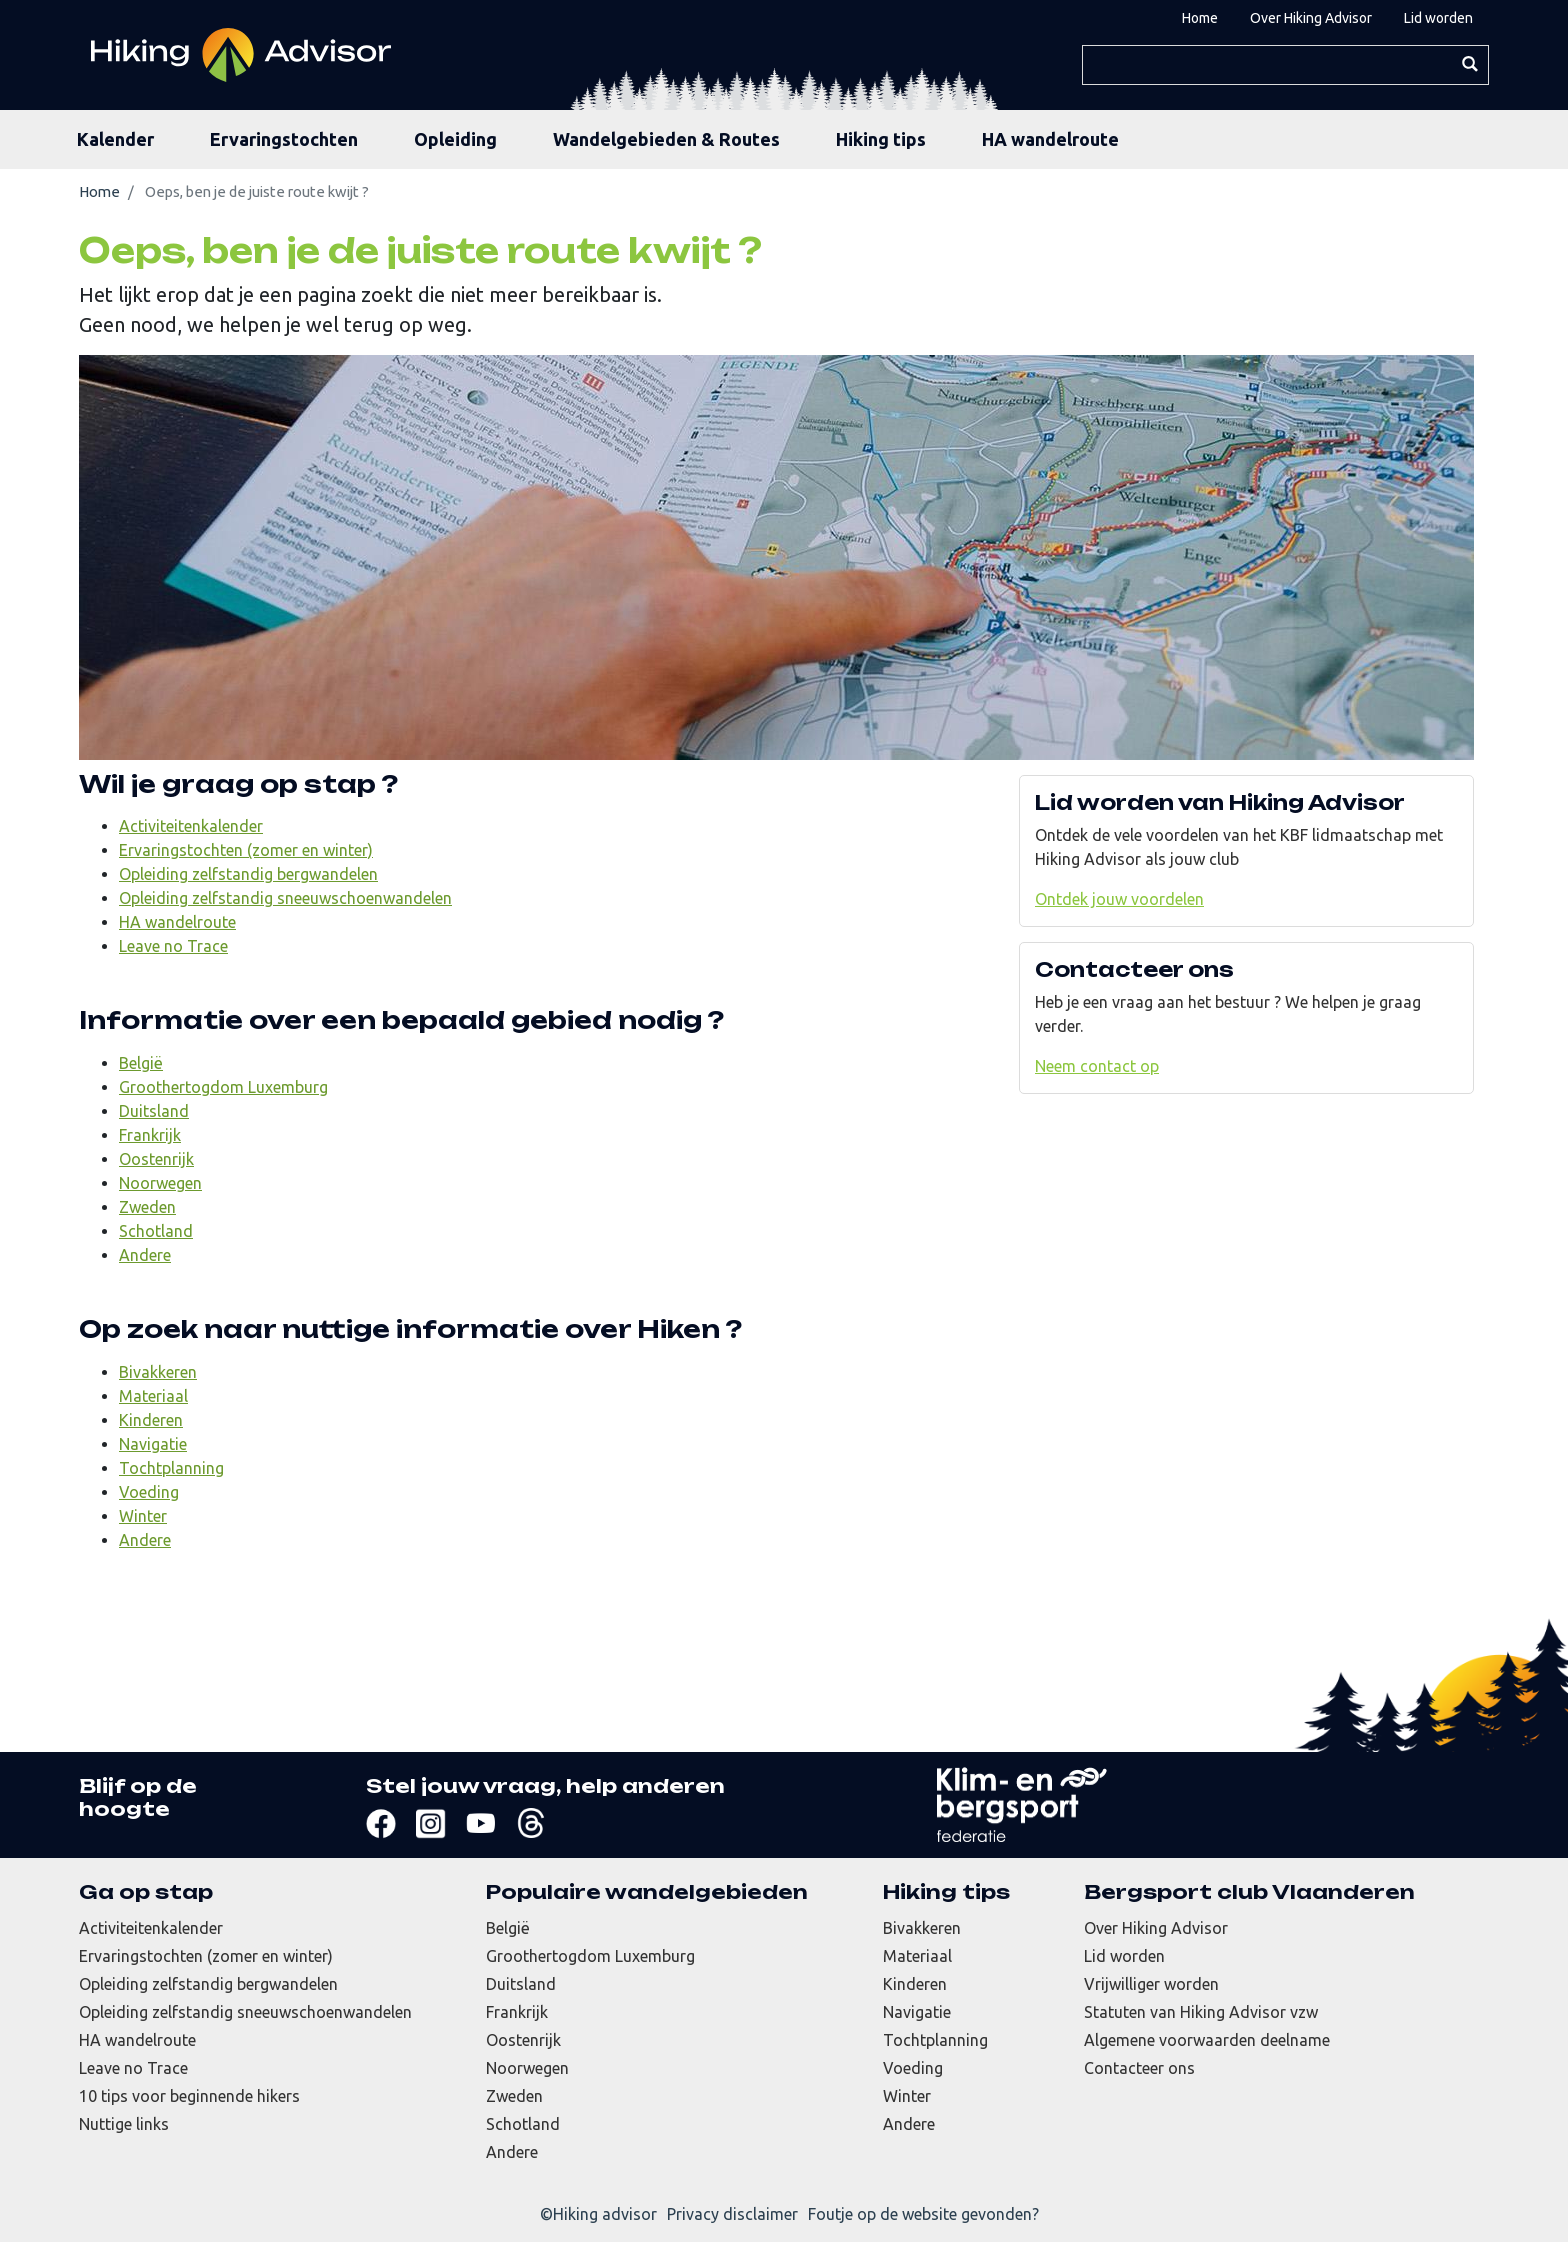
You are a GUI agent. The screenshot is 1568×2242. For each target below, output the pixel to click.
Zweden (147, 1207)
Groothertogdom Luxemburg (223, 1087)
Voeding (149, 1492)
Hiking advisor (605, 2214)
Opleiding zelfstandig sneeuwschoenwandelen (285, 898)
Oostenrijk (156, 1159)
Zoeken (1469, 64)
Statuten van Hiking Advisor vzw (1201, 2012)
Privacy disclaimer (732, 2214)
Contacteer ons (1139, 2068)
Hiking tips (881, 139)
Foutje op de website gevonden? (923, 2214)
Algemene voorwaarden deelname (1207, 2040)
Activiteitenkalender (191, 826)
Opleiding (455, 139)
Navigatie (153, 1444)
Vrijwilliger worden (1151, 1984)
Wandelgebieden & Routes (666, 139)
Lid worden (1438, 18)
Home (1200, 18)
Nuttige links (124, 2124)
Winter (143, 1516)
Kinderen (151, 1420)
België (141, 1063)
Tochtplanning (171, 1468)
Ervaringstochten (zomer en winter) (246, 850)
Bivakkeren (158, 1372)
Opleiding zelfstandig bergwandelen (248, 874)
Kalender (115, 139)
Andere (145, 1255)
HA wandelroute (1050, 139)
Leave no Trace (173, 946)
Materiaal (153, 1396)
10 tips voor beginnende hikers (189, 2096)
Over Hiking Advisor (1311, 18)
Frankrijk (150, 1135)
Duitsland (154, 1111)
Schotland (156, 1231)
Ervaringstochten (284, 139)
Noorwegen (160, 1183)
